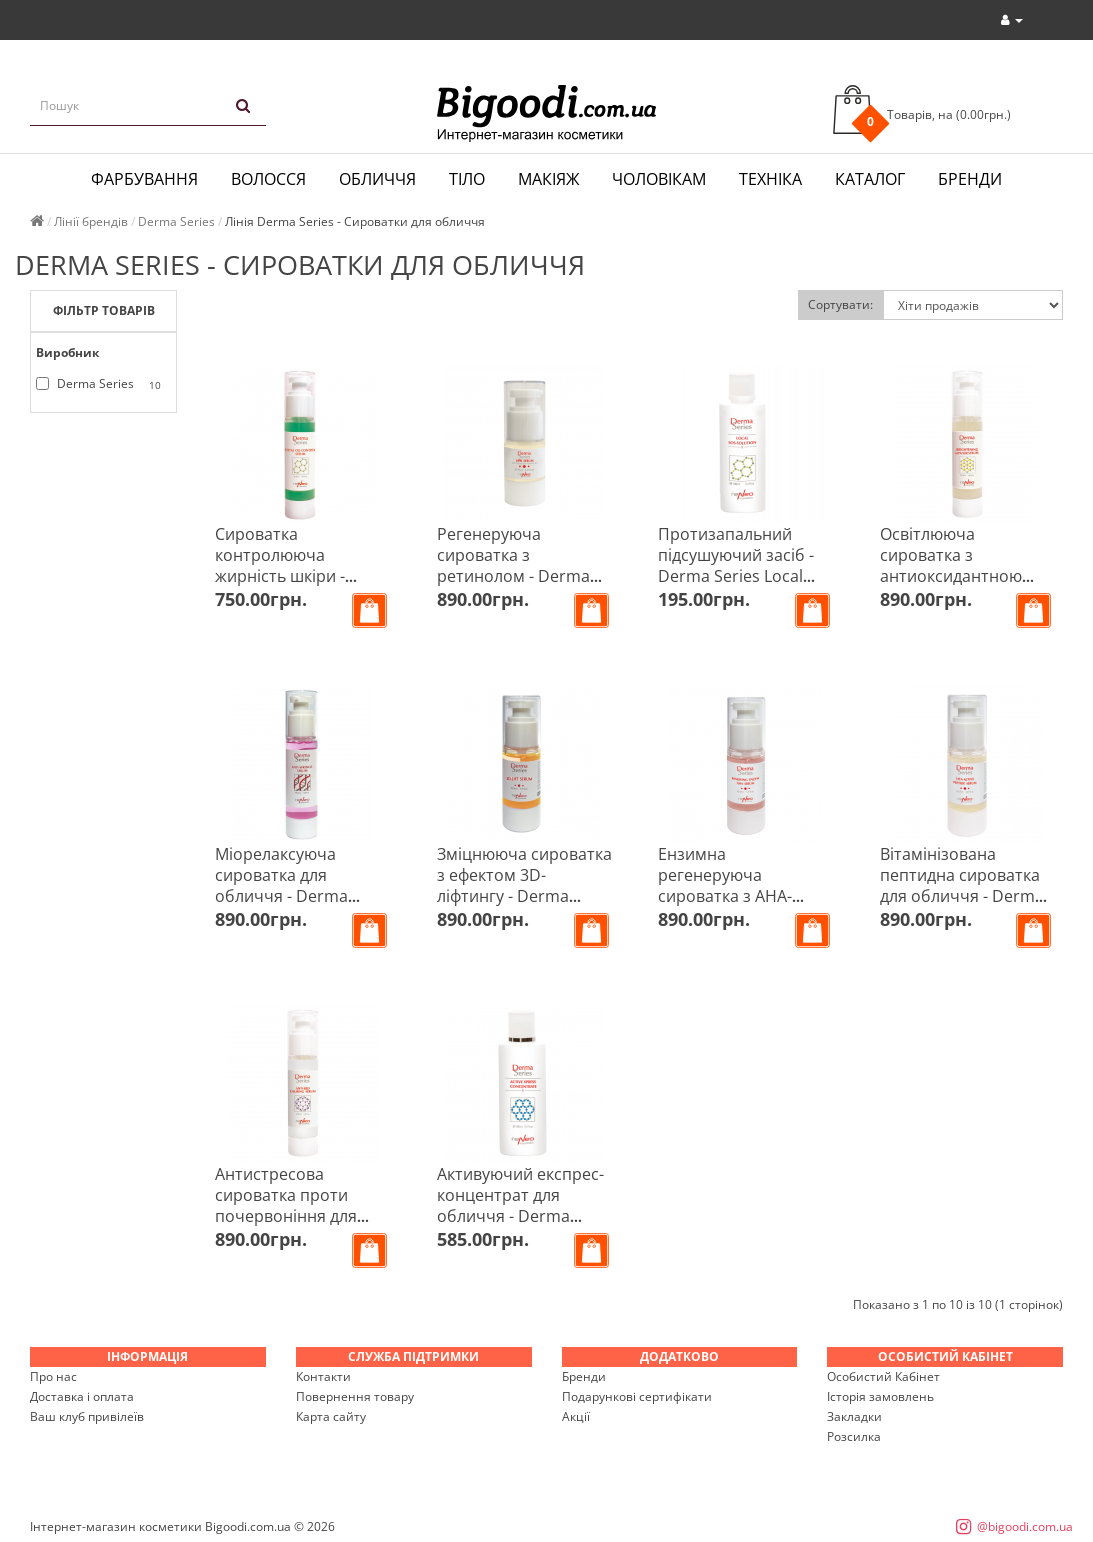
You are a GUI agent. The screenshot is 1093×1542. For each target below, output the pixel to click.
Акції (576, 1416)
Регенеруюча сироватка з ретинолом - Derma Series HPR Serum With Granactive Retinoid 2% (524, 576)
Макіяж (548, 179)
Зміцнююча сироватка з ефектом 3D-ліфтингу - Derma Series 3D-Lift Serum (524, 885)
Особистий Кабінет (883, 1376)
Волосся (268, 179)
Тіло (467, 179)
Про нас (53, 1376)
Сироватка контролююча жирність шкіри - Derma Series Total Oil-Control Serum (301, 576)
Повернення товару (355, 1396)
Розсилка (854, 1436)
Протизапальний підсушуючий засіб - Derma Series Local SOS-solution (736, 565)
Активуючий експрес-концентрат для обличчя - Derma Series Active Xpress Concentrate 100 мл (520, 1216)
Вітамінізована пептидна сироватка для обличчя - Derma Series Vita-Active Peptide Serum (962, 896)
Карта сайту (331, 1416)
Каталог (870, 179)
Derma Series (102, 384)
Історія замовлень (880, 1396)
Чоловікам (659, 179)
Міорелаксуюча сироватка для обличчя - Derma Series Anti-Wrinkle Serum (286, 896)
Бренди (970, 179)
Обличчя (377, 179)
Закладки (854, 1416)
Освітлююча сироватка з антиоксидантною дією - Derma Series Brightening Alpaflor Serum (955, 586)
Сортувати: (840, 304)
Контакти (323, 1376)
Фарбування (144, 179)
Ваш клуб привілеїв (87, 1416)
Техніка (770, 179)
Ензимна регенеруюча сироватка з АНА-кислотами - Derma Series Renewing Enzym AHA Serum (732, 906)
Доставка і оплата (82, 1396)
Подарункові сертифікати (637, 1396)
